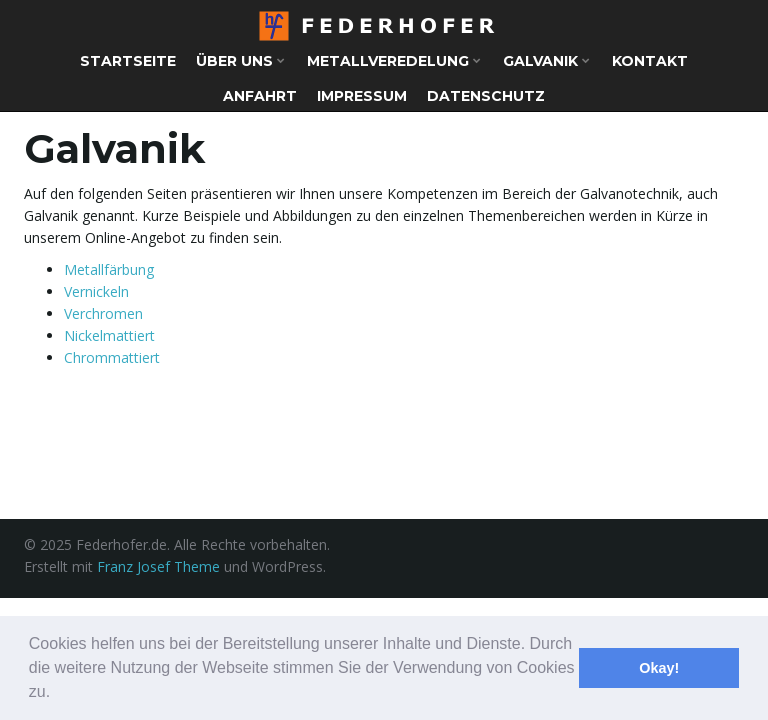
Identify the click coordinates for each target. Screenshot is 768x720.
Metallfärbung (109, 269)
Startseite (128, 61)
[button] (58, 694)
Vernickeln (96, 291)
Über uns (240, 61)
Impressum (362, 96)
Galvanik (546, 61)
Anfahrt (260, 96)
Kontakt (650, 61)
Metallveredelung (394, 61)
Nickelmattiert (109, 335)
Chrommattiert (112, 357)
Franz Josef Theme (158, 566)
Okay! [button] (659, 668)
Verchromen (103, 313)
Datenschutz (486, 96)
